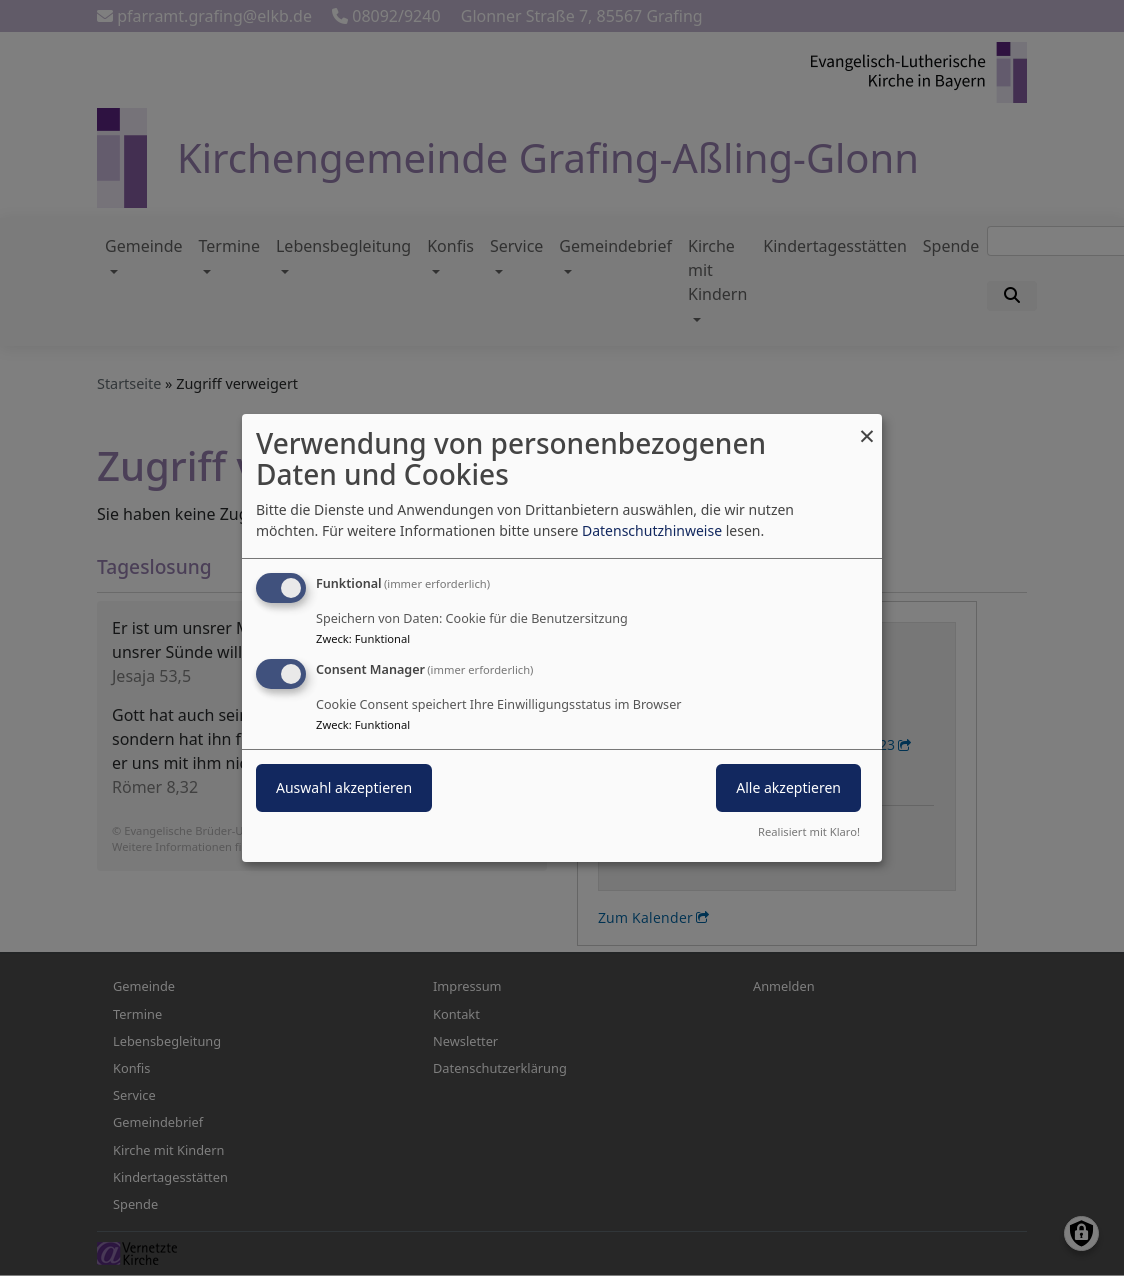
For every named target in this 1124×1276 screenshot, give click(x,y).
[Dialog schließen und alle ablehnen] (867, 426)
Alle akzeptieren (788, 787)
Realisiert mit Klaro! (809, 831)
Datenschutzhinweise (652, 530)
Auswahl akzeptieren (344, 787)
